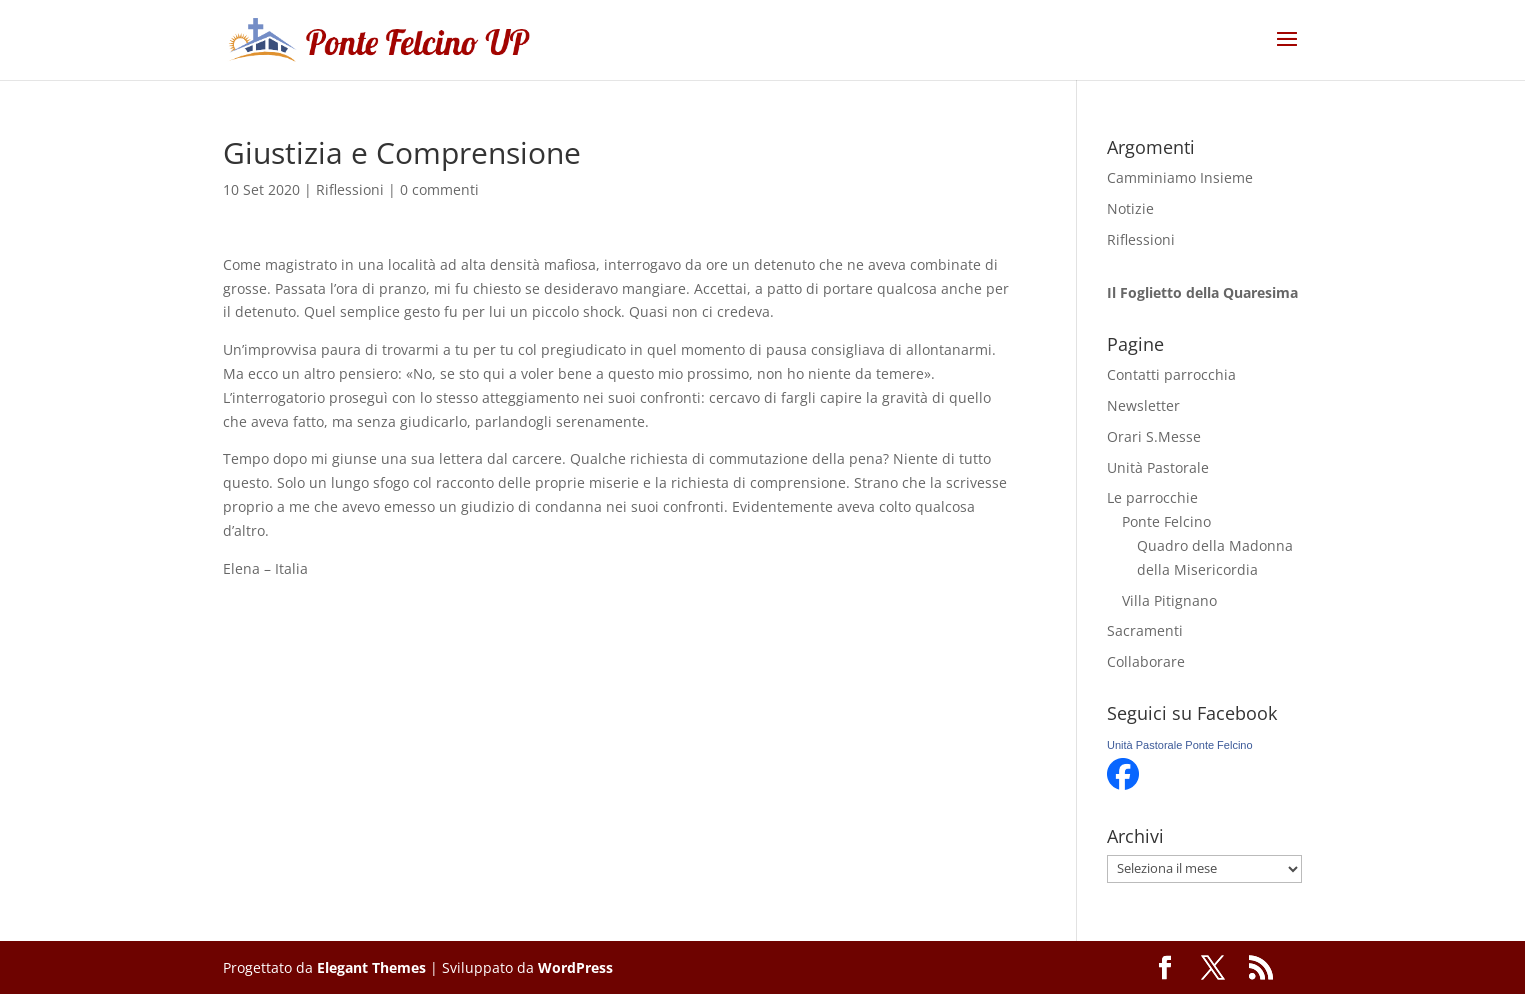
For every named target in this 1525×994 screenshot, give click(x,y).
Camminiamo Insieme (1180, 177)
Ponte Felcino (1166, 521)
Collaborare (1146, 661)
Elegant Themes (371, 967)
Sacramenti (1145, 630)
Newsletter (1143, 405)
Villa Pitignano (1169, 600)
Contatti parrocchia (1171, 374)
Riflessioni (350, 189)
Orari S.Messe (1154, 436)
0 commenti (439, 189)
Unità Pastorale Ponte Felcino (1180, 745)
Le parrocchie (1152, 497)
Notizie (1130, 208)
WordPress (575, 967)
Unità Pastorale (1158, 467)
